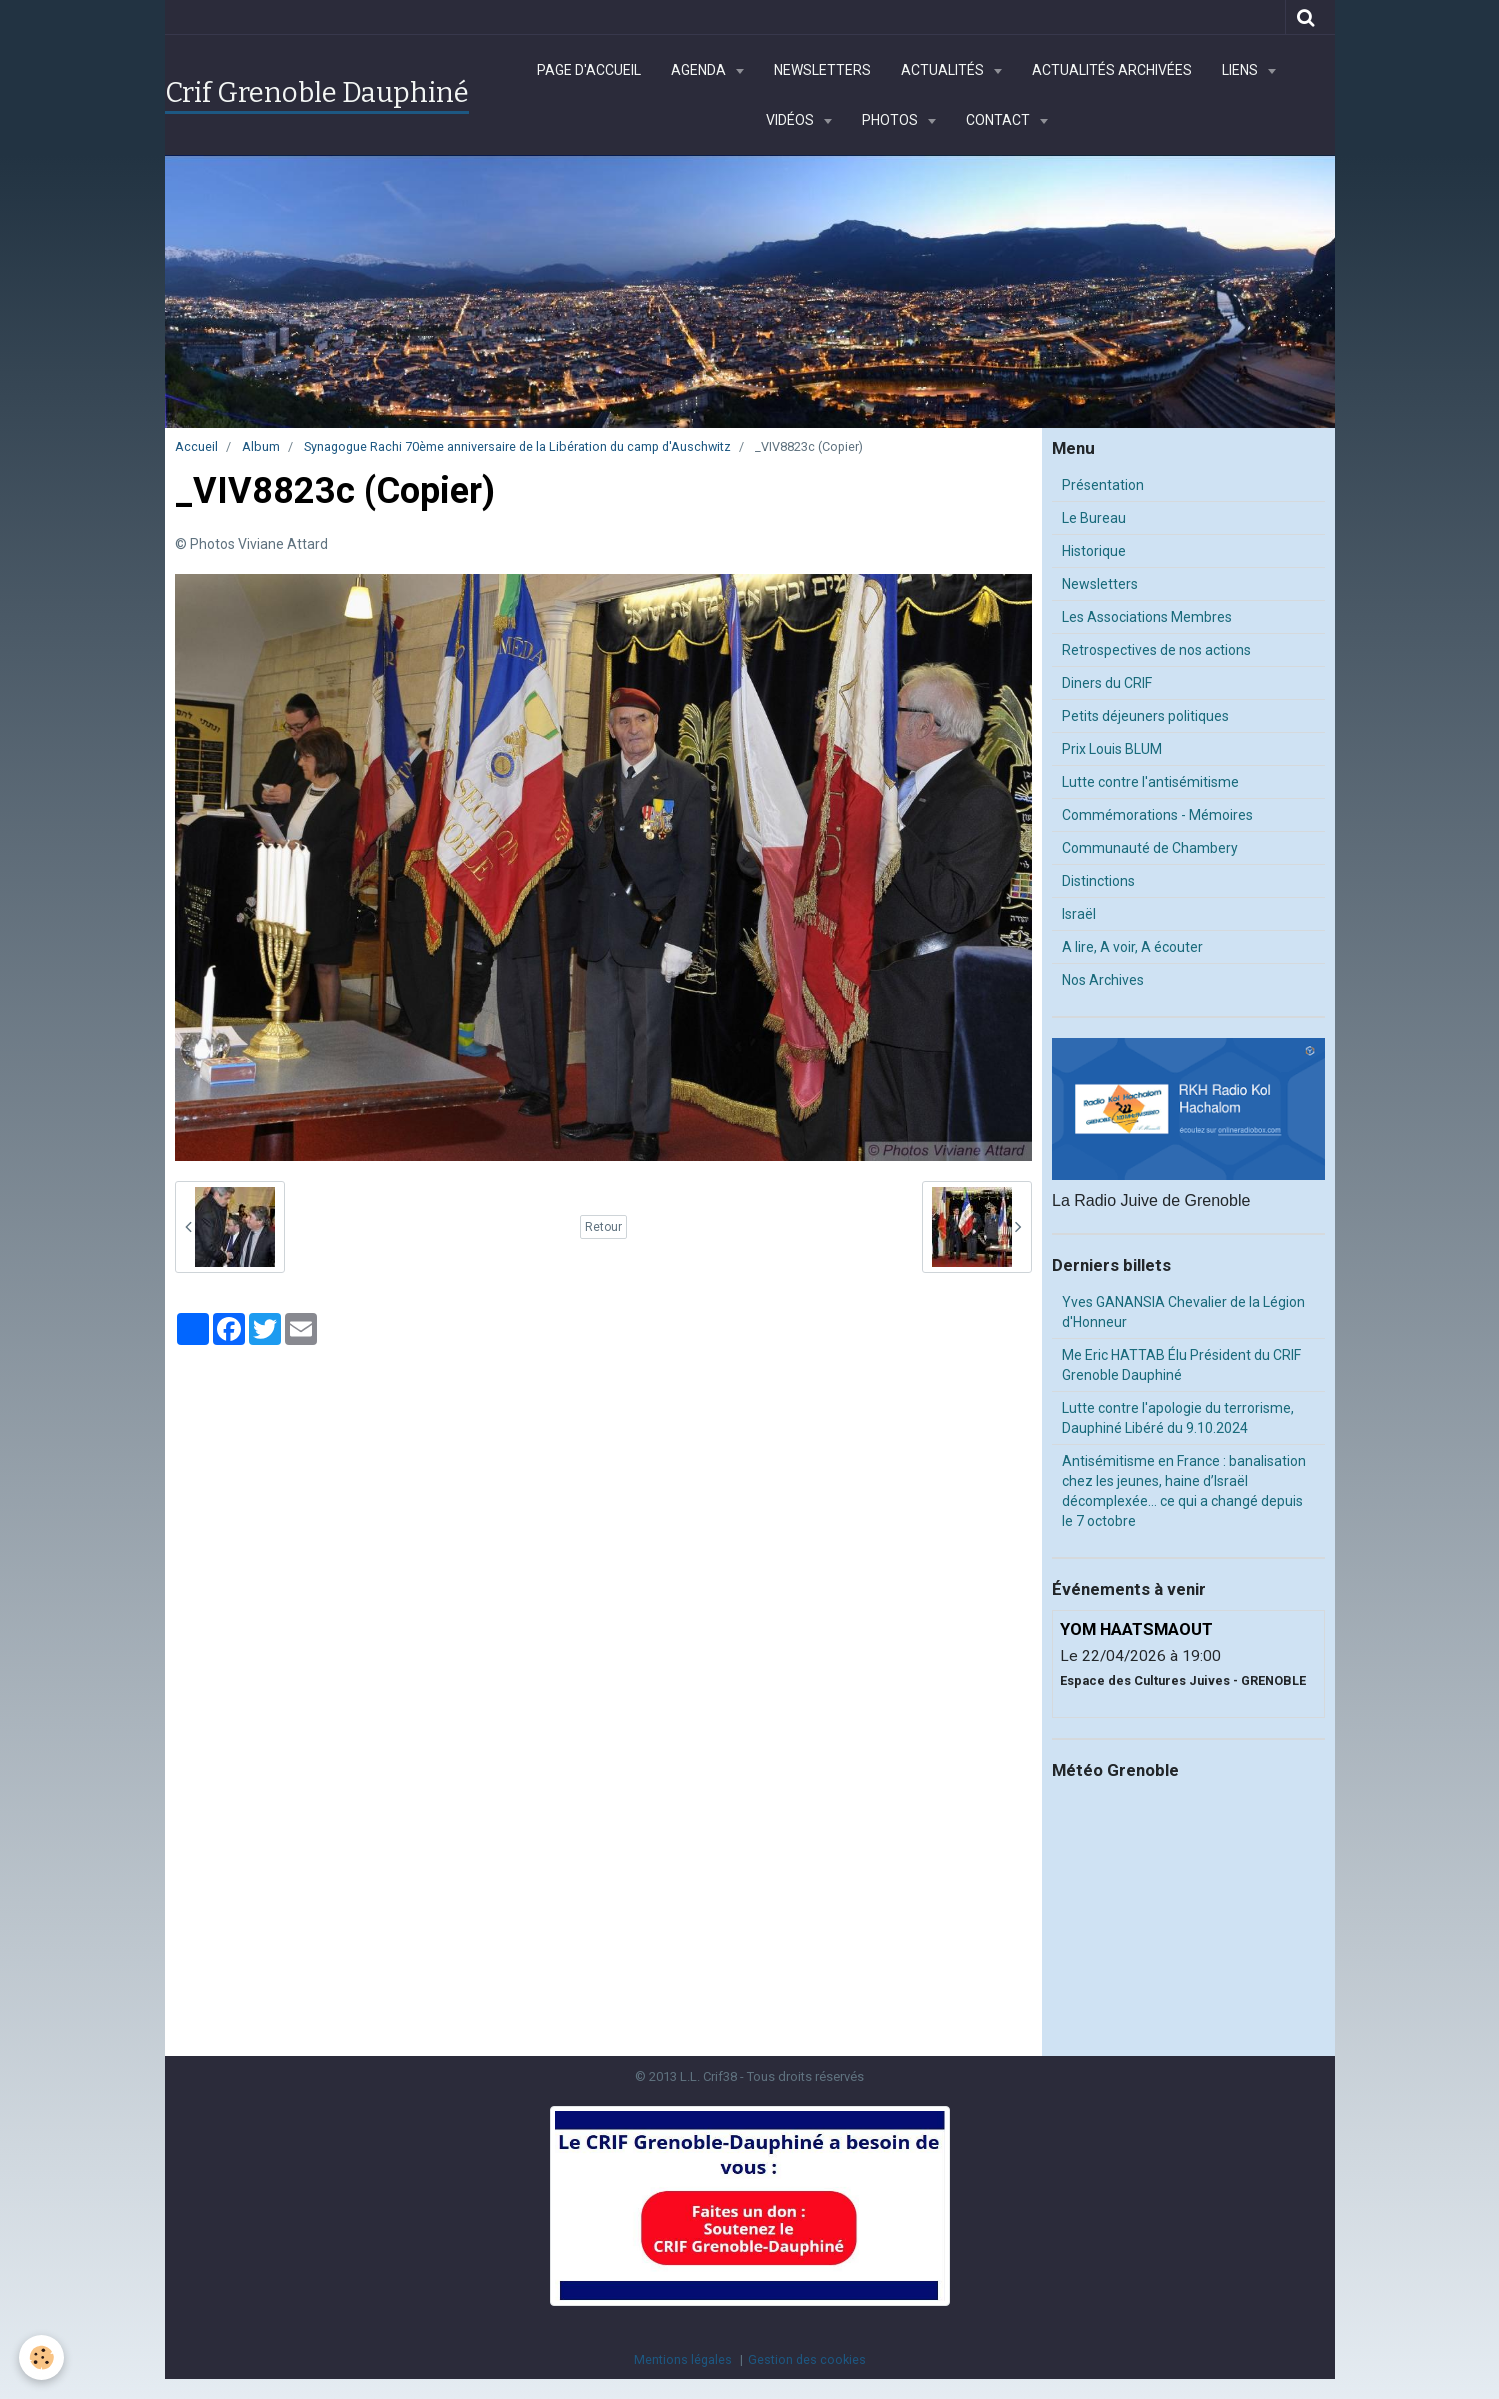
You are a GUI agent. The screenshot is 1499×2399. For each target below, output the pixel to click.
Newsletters (822, 70)
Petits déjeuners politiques (1145, 716)
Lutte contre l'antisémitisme (1150, 782)
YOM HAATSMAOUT (1136, 1629)
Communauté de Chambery (1150, 848)
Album (261, 446)
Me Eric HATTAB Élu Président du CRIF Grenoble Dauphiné (1181, 1365)
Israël (1079, 914)
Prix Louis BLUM (1112, 749)
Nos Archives (1103, 980)
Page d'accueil (589, 70)
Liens (1241, 70)
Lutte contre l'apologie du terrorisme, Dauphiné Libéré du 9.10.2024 (1178, 1418)
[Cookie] (42, 2357)
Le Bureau (1094, 518)
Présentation (1103, 485)
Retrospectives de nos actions (1156, 650)
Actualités (944, 70)
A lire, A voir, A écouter (1132, 947)
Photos (891, 120)
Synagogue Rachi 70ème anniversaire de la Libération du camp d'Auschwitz (517, 446)
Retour (603, 1227)
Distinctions (1098, 881)
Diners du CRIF (1107, 683)
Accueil (196, 446)
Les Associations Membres (1147, 617)
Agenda (700, 70)
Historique (1094, 551)
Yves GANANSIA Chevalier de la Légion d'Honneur (1183, 1312)
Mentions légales (683, 2359)
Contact (999, 120)
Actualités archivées (1112, 70)
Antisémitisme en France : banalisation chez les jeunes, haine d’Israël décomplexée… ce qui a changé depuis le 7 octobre (1184, 1491)
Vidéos (791, 120)
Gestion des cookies (807, 2359)
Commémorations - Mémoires (1157, 815)
